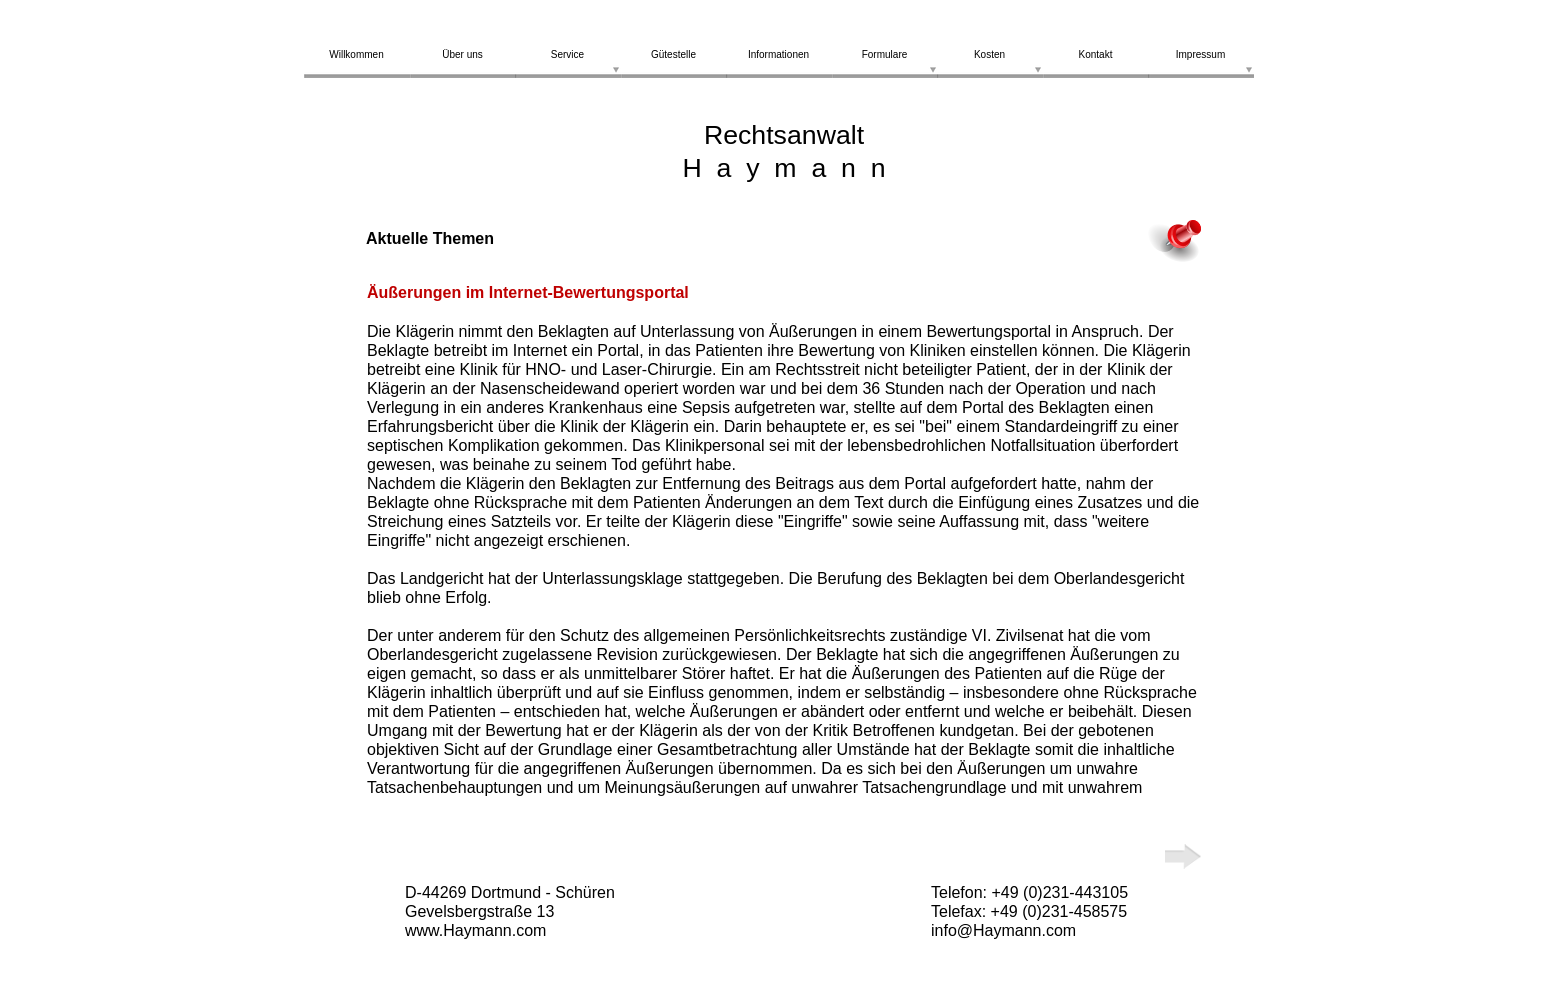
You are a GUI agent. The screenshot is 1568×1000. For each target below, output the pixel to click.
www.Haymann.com (475, 930)
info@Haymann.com (1003, 930)
